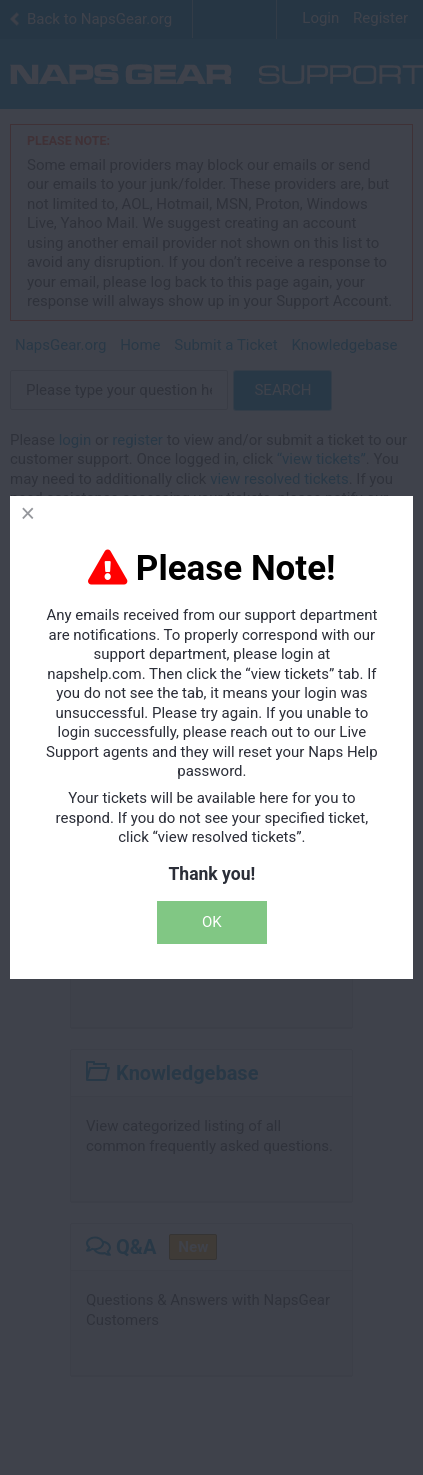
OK (212, 922)
